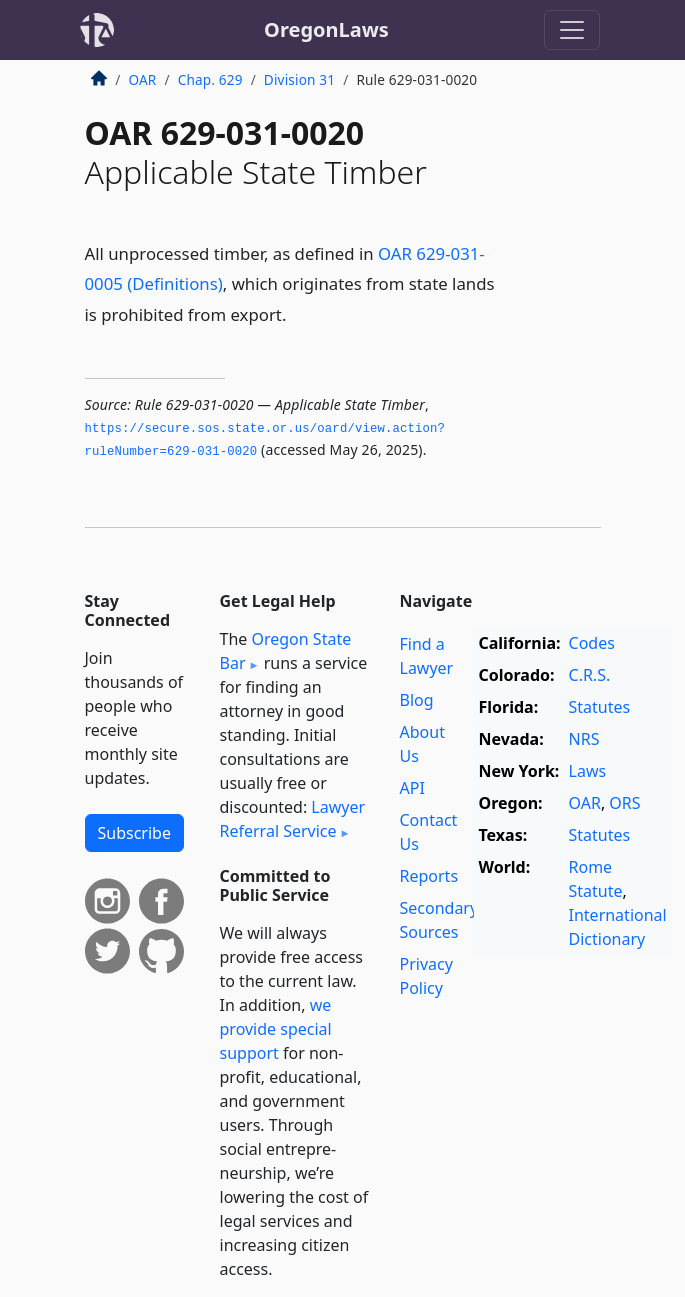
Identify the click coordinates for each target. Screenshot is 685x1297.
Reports (429, 876)
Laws (588, 771)
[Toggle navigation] (572, 30)
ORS (624, 803)
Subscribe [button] (134, 833)
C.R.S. (590, 675)
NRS (584, 739)
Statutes (600, 707)
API (412, 788)
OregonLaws (326, 29)
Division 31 (299, 79)
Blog (417, 700)
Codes (592, 643)
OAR (143, 79)
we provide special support (276, 1029)
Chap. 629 (210, 79)
